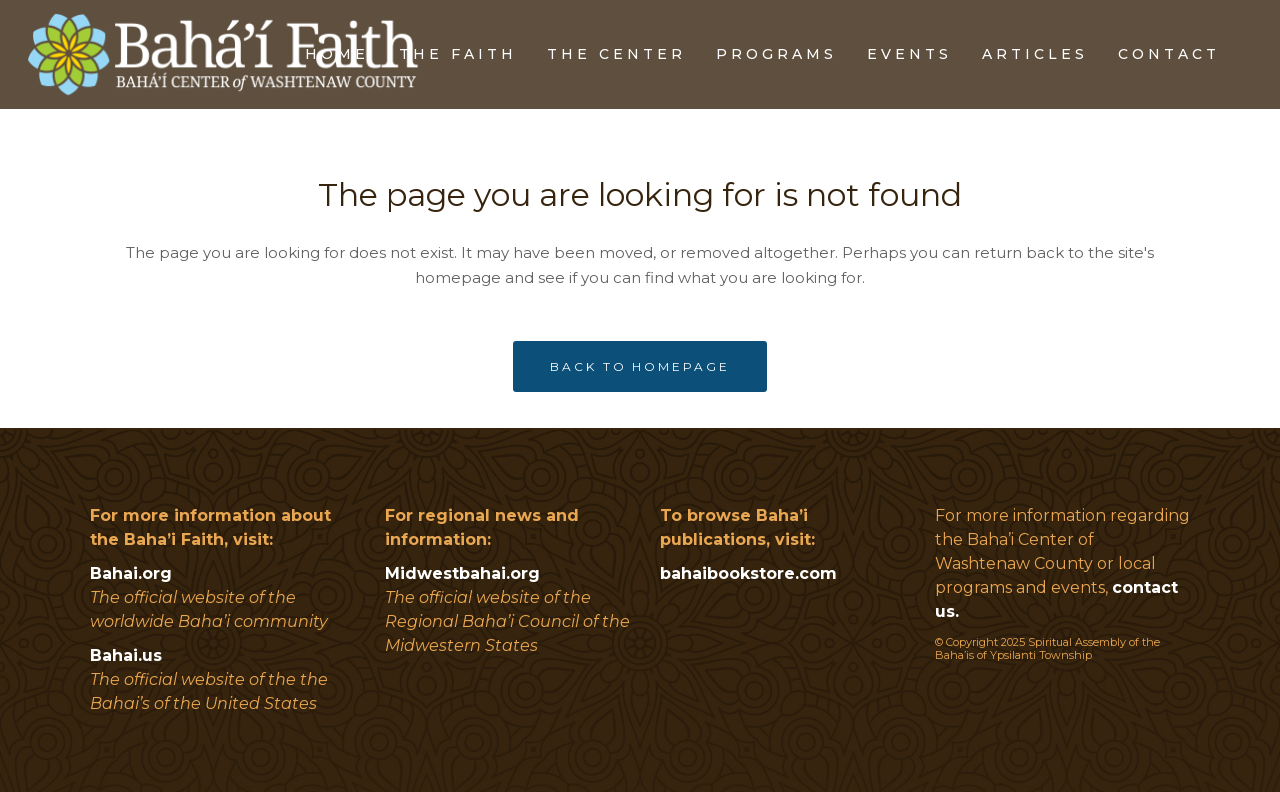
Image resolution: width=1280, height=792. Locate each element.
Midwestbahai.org (462, 573)
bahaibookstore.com (748, 573)
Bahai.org (131, 573)
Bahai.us (126, 655)
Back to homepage (639, 366)
